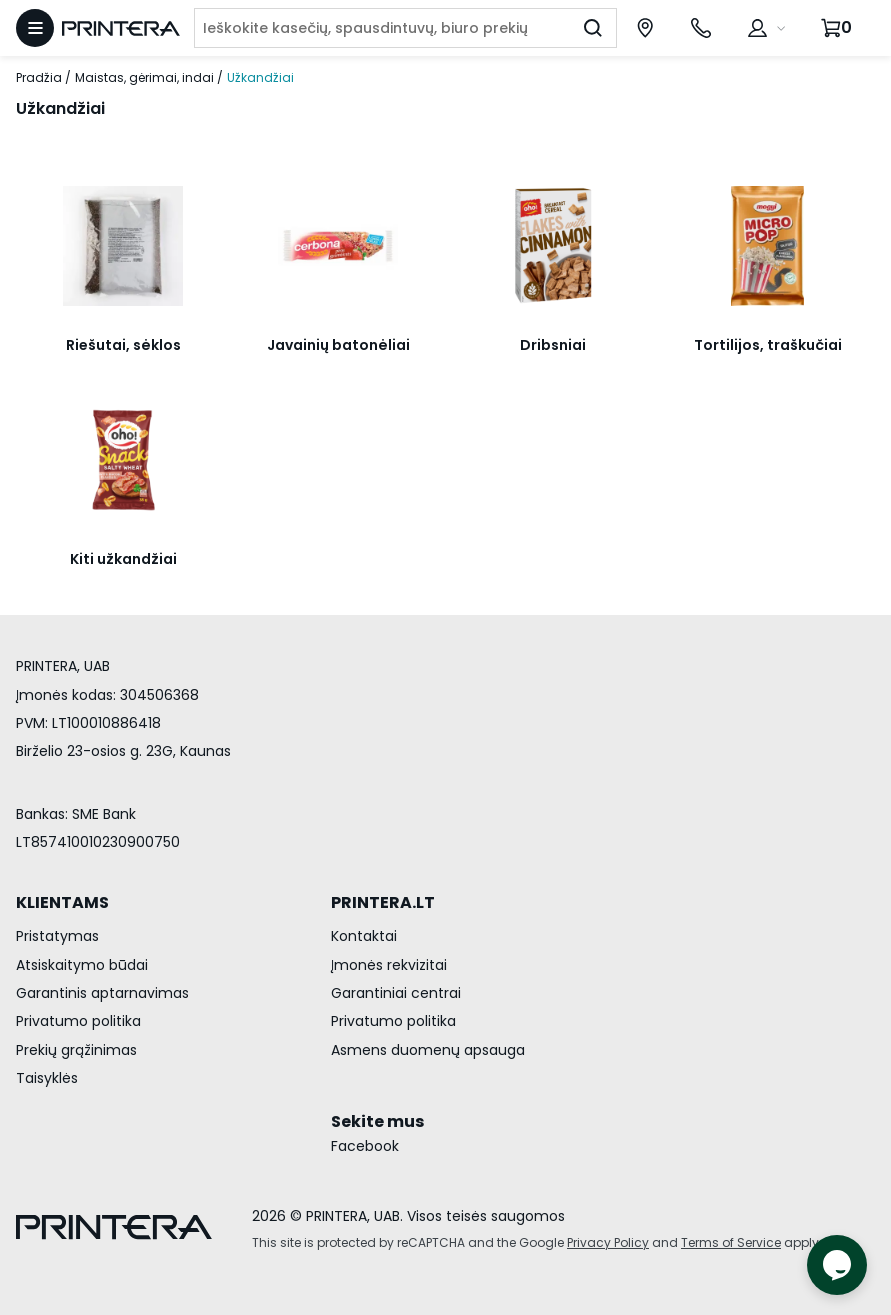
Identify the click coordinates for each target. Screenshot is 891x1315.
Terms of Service (731, 1242)
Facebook (365, 1146)
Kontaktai (364, 936)
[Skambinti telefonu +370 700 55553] (701, 28)
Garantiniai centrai (396, 993)
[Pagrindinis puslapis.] (121, 28)
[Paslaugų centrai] (645, 28)
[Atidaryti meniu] (35, 28)
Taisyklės (47, 1078)
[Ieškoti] (593, 28)
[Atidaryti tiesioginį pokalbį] (837, 1265)
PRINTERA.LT (383, 902)
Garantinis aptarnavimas (102, 993)
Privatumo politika (78, 1021)
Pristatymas (57, 936)
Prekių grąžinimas (76, 1050)
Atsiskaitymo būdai (82, 965)
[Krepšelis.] (839, 28)
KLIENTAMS (62, 902)
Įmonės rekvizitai (389, 965)
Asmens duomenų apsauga (428, 1050)
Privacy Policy (608, 1242)
